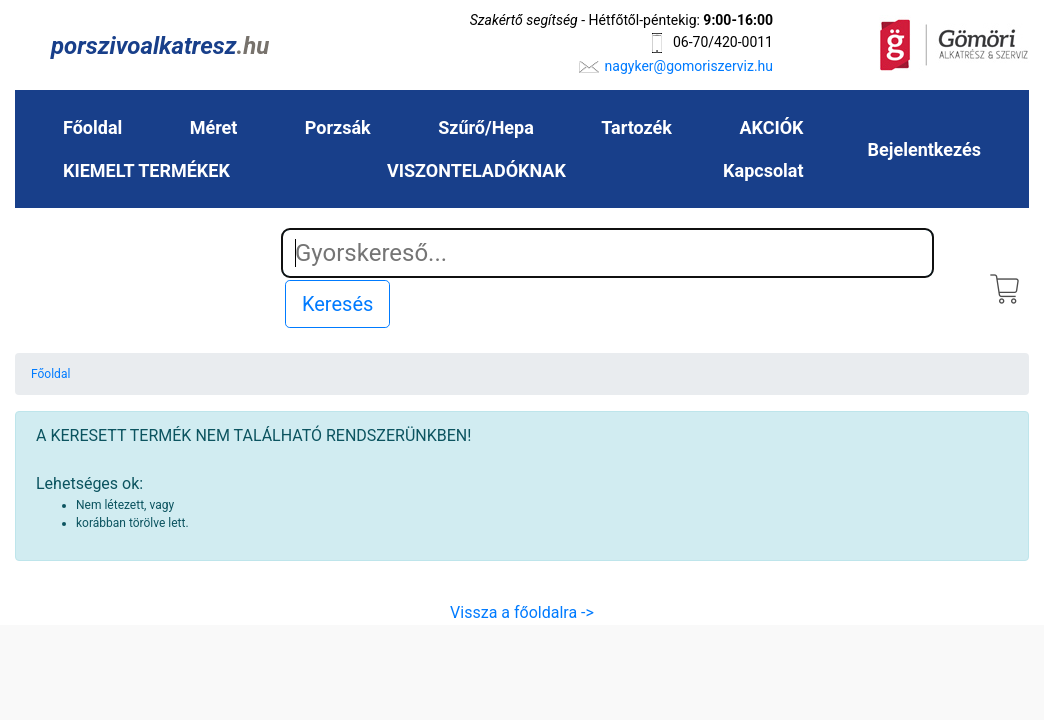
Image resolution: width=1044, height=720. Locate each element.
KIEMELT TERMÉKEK (146, 170)
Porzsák (338, 127)
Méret (214, 127)
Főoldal (92, 127)
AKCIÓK (771, 127)
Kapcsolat (763, 170)
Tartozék (636, 127)
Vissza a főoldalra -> (522, 612)
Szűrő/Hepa (486, 127)
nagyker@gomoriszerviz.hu (689, 66)
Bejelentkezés (924, 149)
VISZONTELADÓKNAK (476, 170)
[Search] (607, 253)
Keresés (337, 304)
